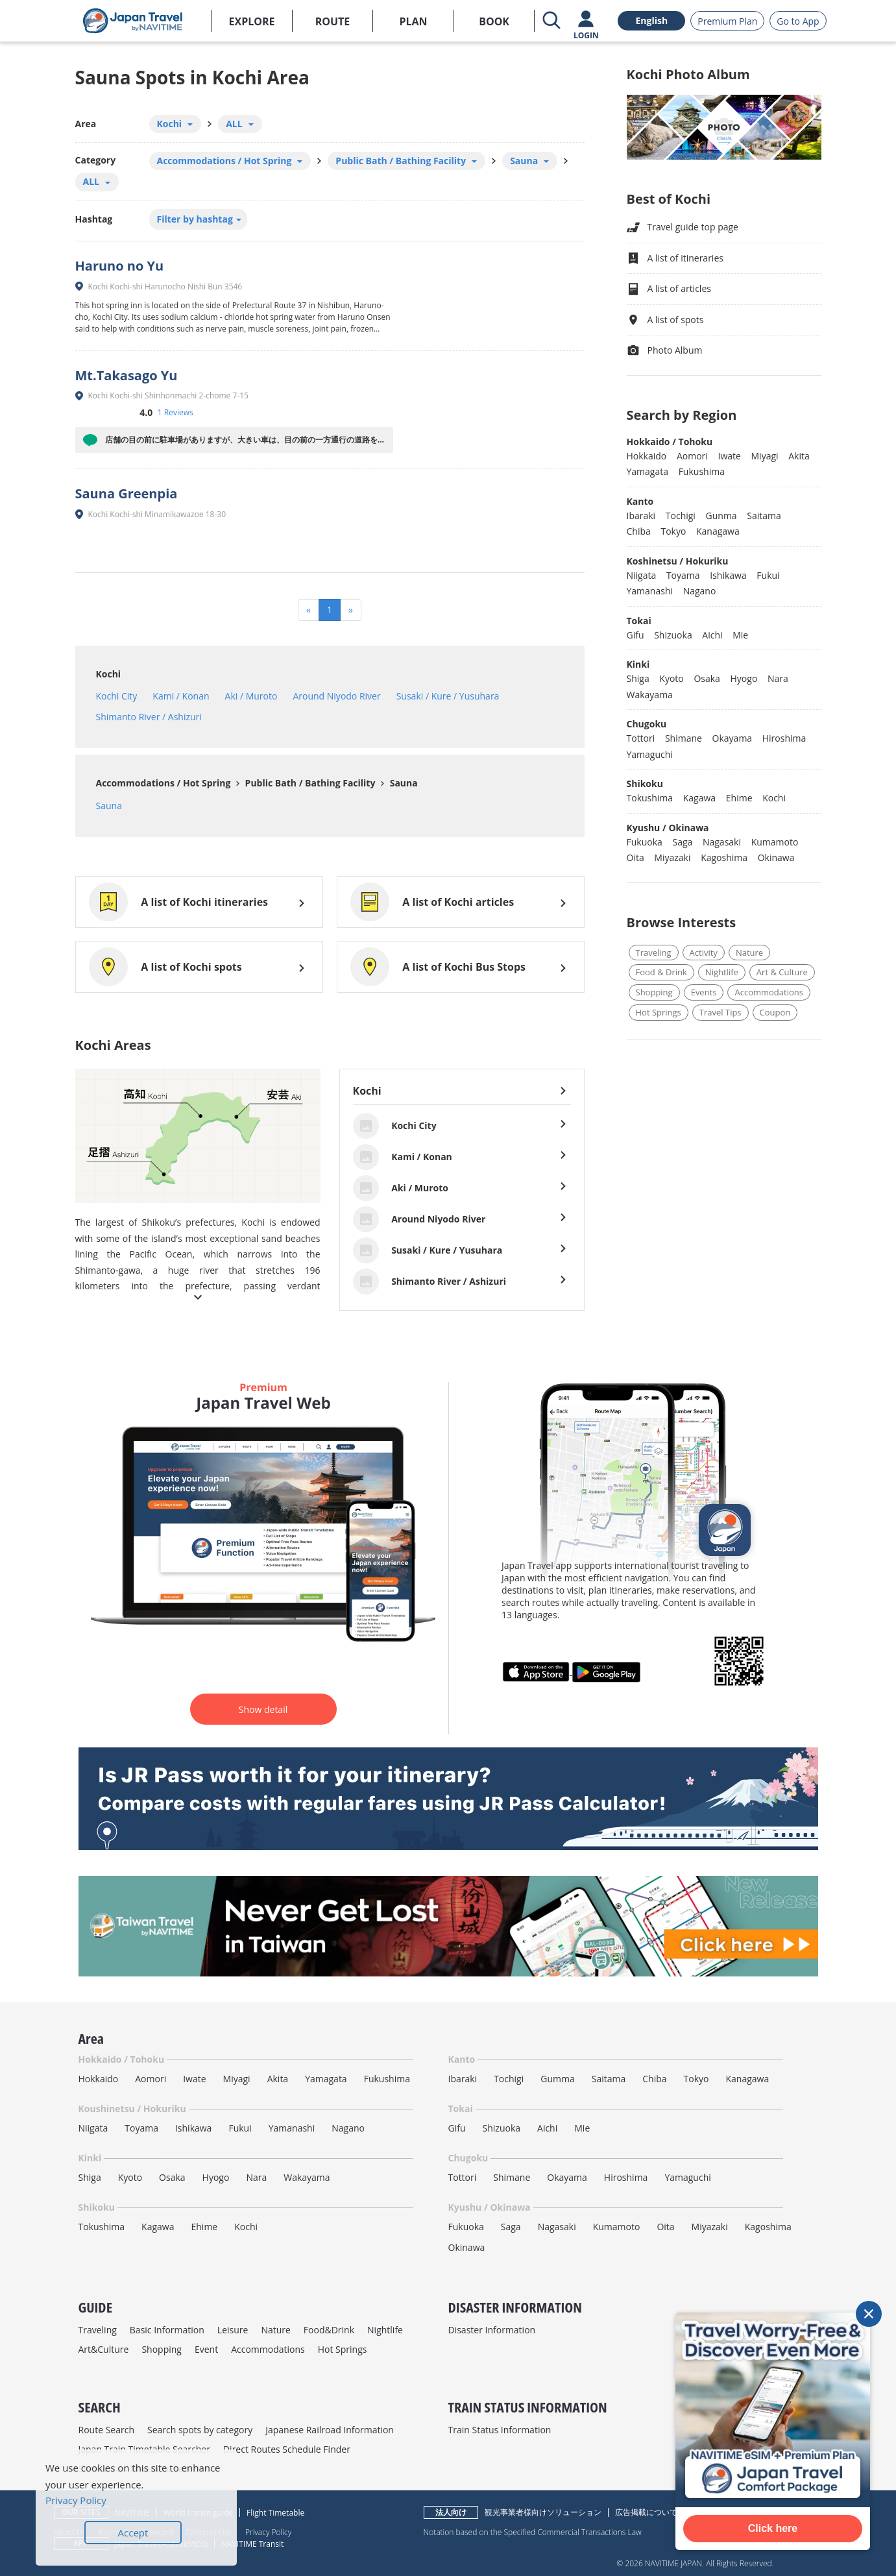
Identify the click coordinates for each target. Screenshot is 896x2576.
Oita (635, 857)
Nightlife (721, 972)
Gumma (557, 2078)
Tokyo (673, 531)
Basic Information (167, 2330)
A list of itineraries (675, 258)
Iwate (729, 456)
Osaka (707, 678)
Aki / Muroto (251, 696)
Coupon (775, 1012)
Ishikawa (728, 575)
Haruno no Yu (119, 265)
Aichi (712, 635)
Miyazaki (672, 857)
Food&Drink (329, 2330)
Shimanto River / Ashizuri (149, 717)
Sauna (402, 783)
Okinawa (776, 857)
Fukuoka (644, 842)
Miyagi (765, 456)
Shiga (638, 678)
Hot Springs (658, 1012)
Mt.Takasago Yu (126, 375)
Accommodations (768, 992)
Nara (778, 678)
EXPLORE (252, 21)
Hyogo (744, 678)
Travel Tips (720, 1012)
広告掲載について (646, 2512)
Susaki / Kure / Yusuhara (448, 696)
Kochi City (117, 696)
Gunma (721, 515)
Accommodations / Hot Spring (163, 783)
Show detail (263, 1709)
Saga (682, 842)
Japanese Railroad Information (329, 2430)
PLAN (413, 21)
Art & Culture (782, 972)
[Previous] (308, 610)
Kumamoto (775, 842)
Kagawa (699, 798)
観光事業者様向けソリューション (543, 2512)
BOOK (494, 21)
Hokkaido (647, 456)
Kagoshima (724, 857)
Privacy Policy (268, 2532)
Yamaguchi (650, 754)
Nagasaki (722, 842)
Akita (799, 456)
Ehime (739, 798)
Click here (772, 2528)
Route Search (106, 2430)
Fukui (768, 575)
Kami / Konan (180, 696)
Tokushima (650, 798)
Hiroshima (784, 738)
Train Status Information (499, 2430)
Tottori (641, 738)
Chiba (639, 531)
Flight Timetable (275, 2512)
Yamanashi (650, 591)
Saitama (764, 515)
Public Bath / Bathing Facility (309, 783)
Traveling (654, 952)
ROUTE (332, 21)
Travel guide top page (682, 227)
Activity (704, 952)
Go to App (798, 21)
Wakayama (650, 694)
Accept (133, 2532)
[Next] (350, 610)
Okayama (732, 738)
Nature (749, 952)
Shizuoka (673, 635)
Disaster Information (492, 2330)
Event (206, 2349)
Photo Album (665, 351)
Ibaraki (641, 515)
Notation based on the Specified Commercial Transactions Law (533, 2532)
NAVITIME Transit (252, 2543)
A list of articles (669, 289)
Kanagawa (718, 531)
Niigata (642, 575)
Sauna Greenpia (126, 493)
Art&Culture (104, 2349)
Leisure (232, 2330)
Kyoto (671, 678)
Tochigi (681, 515)
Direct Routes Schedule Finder (286, 2449)
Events (704, 992)
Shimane (683, 738)
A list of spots (665, 320)
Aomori (692, 456)
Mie (740, 635)
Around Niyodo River (336, 696)
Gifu (635, 635)
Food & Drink (661, 972)
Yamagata (648, 471)
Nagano (699, 591)
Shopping (654, 992)
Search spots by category (199, 2430)
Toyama (683, 575)
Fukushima (702, 471)
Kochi (108, 674)
